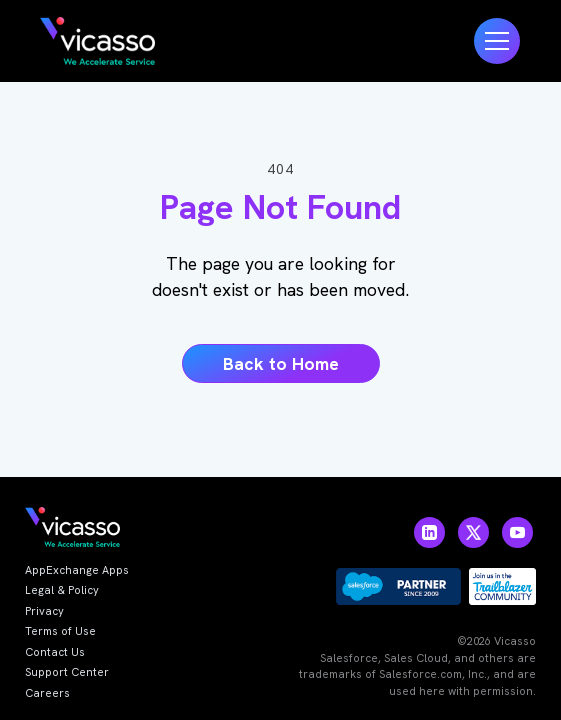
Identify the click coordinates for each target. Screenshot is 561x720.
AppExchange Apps (77, 570)
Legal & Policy (62, 590)
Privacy (44, 611)
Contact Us (55, 652)
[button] (497, 41)
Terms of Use (60, 631)
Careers (47, 693)
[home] (97, 41)
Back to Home (281, 363)
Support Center (67, 672)
